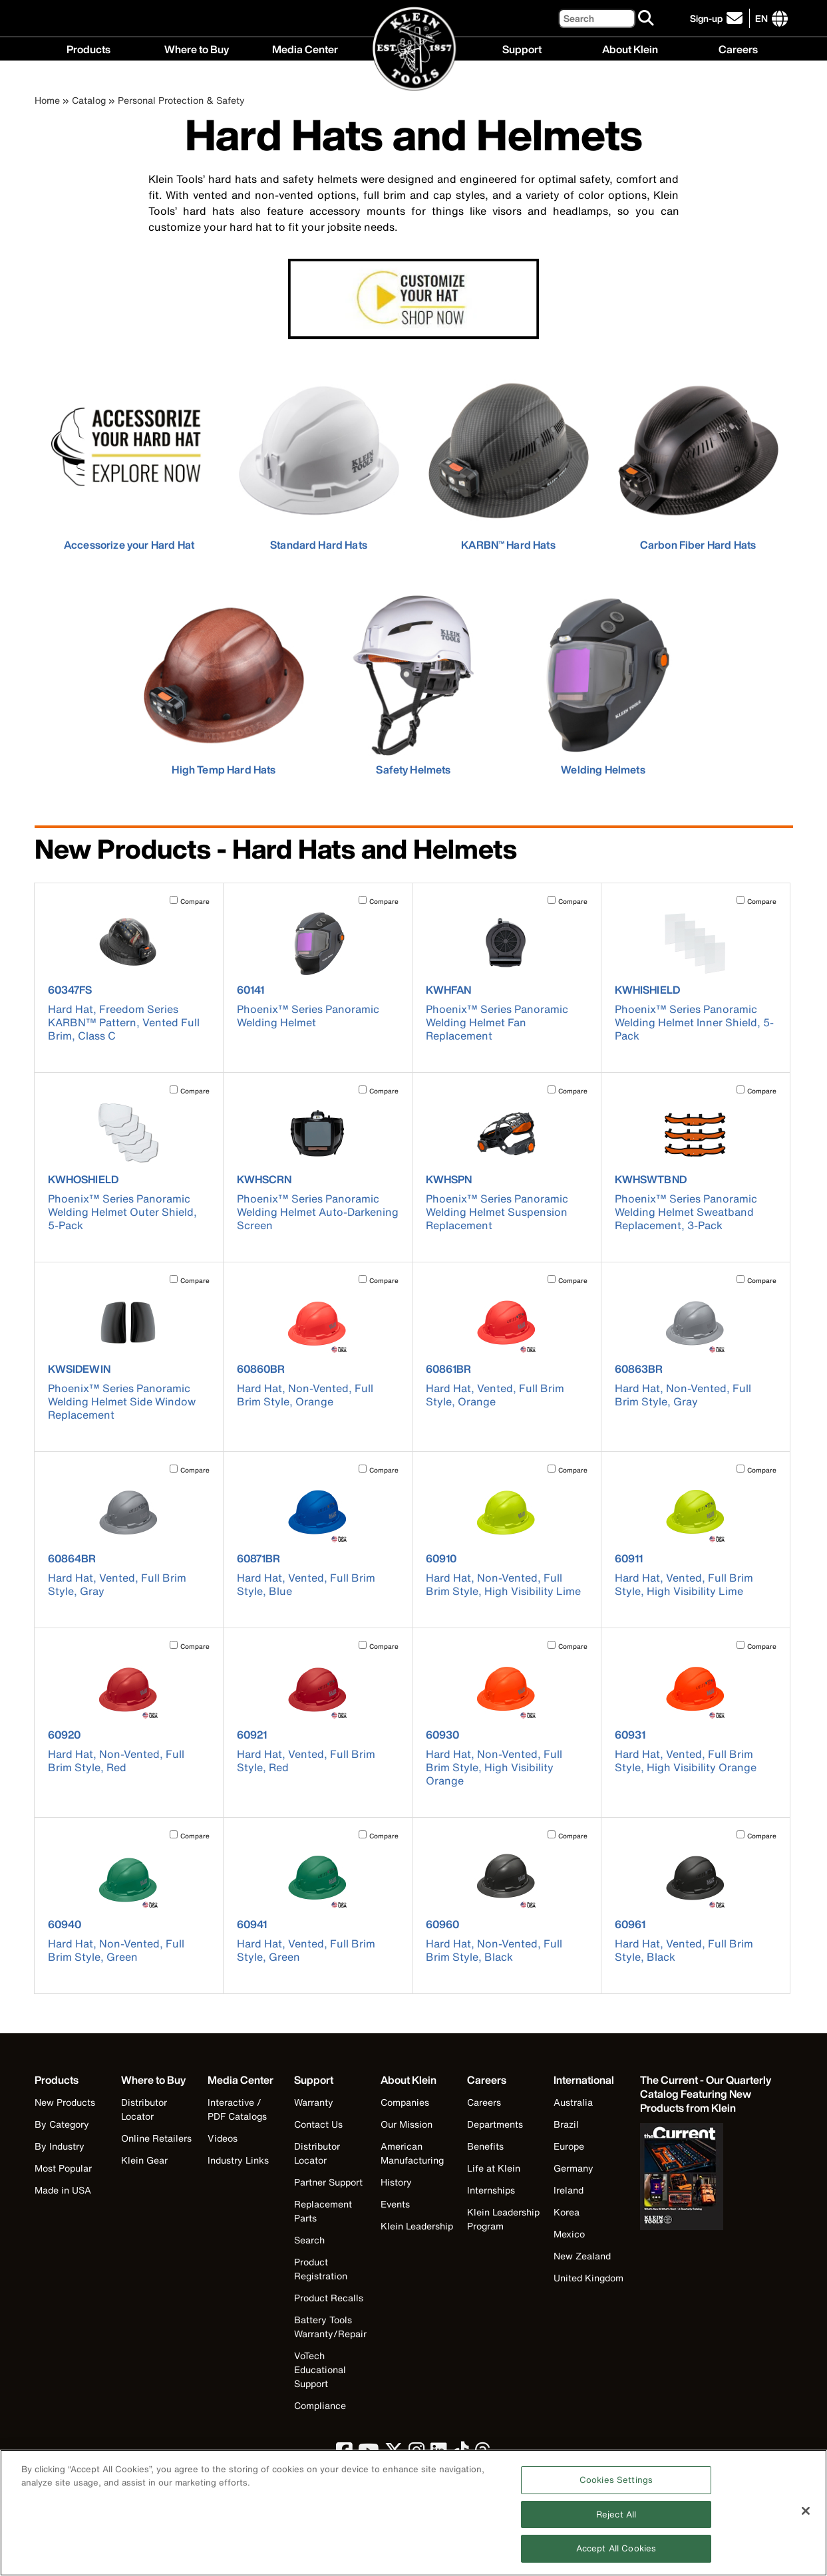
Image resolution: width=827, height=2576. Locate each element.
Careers (738, 48)
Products (88, 48)
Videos (223, 2138)
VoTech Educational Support (320, 2369)
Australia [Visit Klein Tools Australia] (573, 2102)
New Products (65, 2102)
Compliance (320, 2405)
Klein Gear (144, 2160)
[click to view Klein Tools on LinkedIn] (438, 2454)
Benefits (485, 2146)
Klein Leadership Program (503, 2219)
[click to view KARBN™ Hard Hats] (508, 460)
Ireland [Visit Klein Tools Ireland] (568, 2190)
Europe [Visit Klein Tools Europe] (569, 2146)
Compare (195, 902)
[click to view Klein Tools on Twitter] (394, 2454)
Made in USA (63, 2190)
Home (47, 100)
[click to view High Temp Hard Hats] (223, 685)
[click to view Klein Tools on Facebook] (344, 2454)
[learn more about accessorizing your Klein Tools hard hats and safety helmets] (129, 460)
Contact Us (318, 2124)
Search (309, 2240)
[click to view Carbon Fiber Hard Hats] (698, 460)
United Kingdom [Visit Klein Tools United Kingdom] (588, 2278)
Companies (405, 2102)
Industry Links (238, 2160)
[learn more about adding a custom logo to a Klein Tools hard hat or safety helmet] (413, 301)
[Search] (596, 18)
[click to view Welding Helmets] (603, 685)
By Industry (59, 2146)
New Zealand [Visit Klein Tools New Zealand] (582, 2256)
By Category (62, 2124)
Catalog (89, 100)
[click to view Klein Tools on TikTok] (460, 2454)
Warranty (313, 2102)
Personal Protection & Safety (181, 100)
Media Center (305, 48)
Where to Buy (196, 48)
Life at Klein (493, 2168)
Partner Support (328, 2182)
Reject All (616, 2520)
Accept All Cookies (616, 2555)
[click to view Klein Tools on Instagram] (417, 2454)
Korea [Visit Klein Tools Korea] (566, 2212)
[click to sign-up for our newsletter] (718, 18)
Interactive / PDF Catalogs (237, 2109)
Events (395, 2204)
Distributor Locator (144, 2109)
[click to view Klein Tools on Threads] (482, 2454)
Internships (491, 2190)
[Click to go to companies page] (761, 18)
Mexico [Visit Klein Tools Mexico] (569, 2234)
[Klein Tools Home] (414, 49)
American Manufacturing (412, 2153)
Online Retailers (156, 2138)
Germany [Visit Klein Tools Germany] (573, 2168)
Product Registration (320, 2269)
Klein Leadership (417, 2226)
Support (522, 48)
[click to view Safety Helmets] (413, 685)
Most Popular (63, 2168)
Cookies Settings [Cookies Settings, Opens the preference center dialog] (616, 2486)
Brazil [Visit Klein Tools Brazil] (566, 2124)
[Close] (805, 2516)
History (396, 2182)
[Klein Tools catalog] (706, 2094)
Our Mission (406, 2124)
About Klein (630, 48)
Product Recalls (328, 2298)
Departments (495, 2124)
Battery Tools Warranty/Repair (330, 2327)
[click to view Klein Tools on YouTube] (368, 2454)
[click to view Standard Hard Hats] (319, 460)
